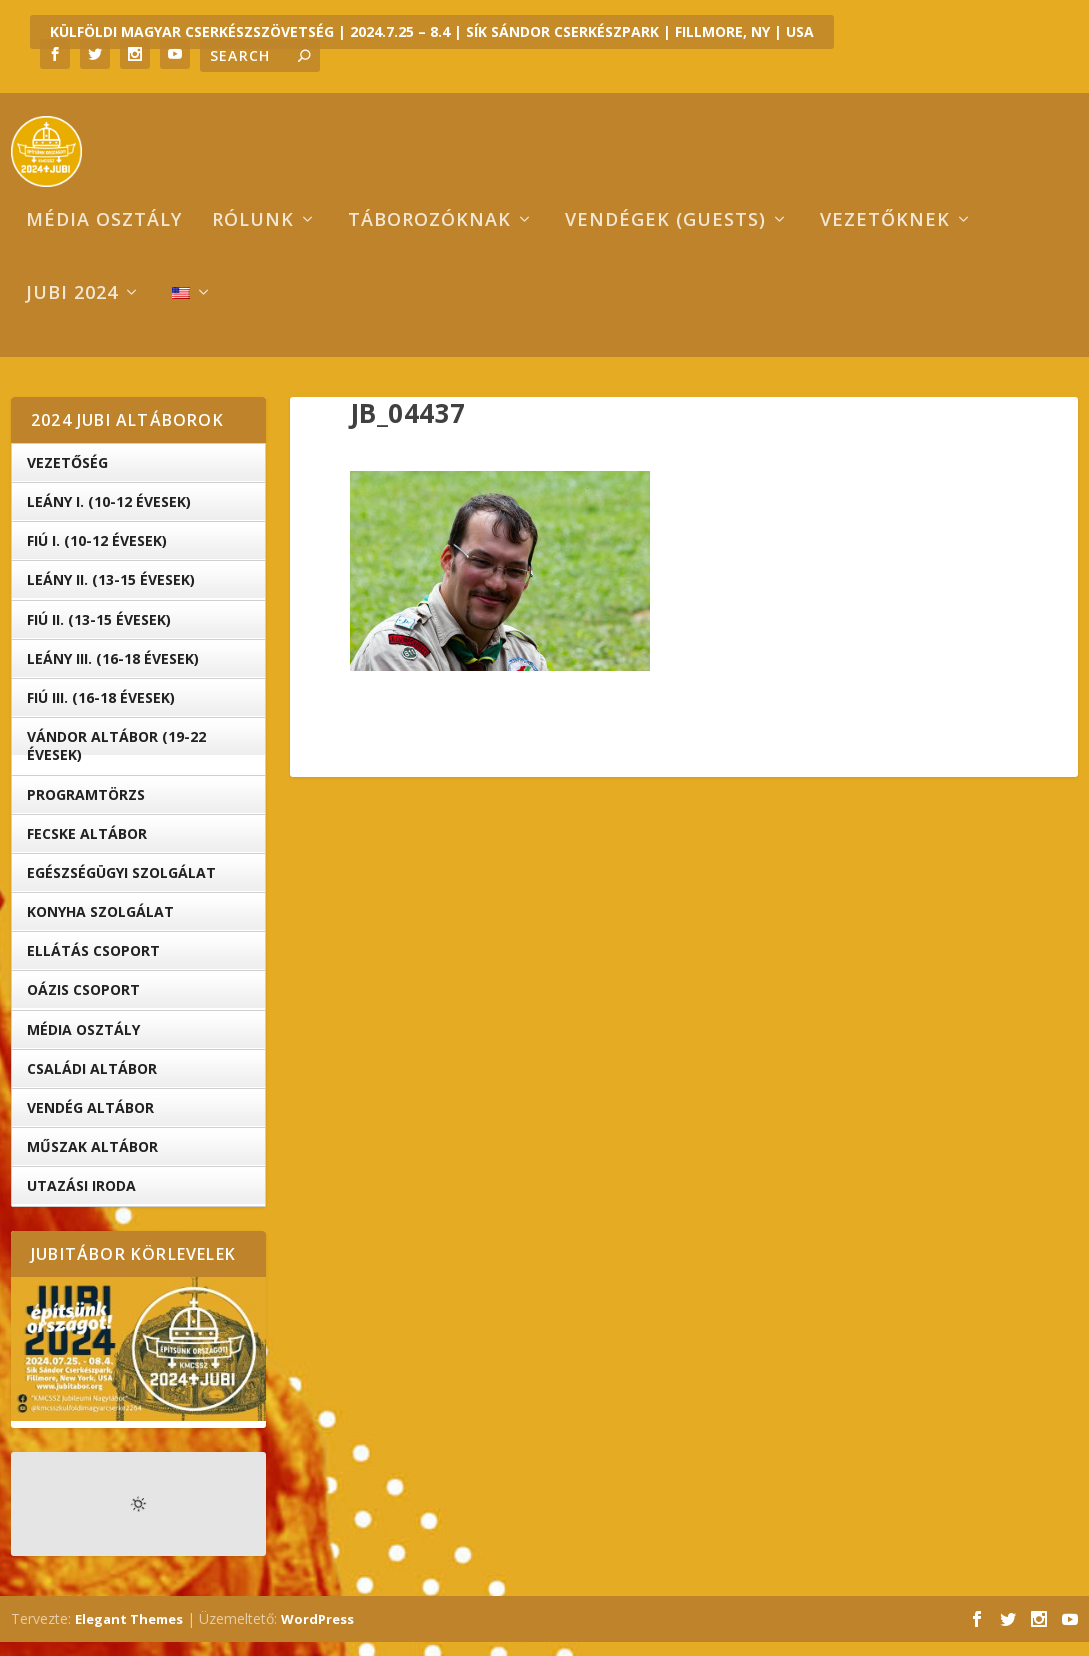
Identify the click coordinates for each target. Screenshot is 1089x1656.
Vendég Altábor (90, 1121)
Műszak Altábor (92, 1160)
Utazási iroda (81, 1199)
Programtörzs (86, 807)
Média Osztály (83, 1042)
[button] (500, 584)
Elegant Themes (129, 1633)
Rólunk (253, 235)
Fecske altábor (87, 847)
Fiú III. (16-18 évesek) (101, 711)
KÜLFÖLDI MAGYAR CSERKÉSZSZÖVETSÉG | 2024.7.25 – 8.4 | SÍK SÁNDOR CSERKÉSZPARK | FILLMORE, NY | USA (432, 31)
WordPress (317, 1633)
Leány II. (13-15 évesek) (111, 593)
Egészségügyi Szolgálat (121, 886)
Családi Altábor (92, 1082)
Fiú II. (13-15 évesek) (99, 632)
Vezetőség (67, 476)
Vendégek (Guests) (665, 235)
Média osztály (104, 235)
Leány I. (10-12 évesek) (109, 515)
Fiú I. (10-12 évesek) (97, 554)
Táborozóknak (429, 235)
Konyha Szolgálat (100, 925)
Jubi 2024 (72, 308)
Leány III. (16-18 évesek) (113, 672)
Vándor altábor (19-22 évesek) (116, 759)
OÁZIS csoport (83, 1003)
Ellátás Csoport (93, 964)
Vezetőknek (885, 235)
